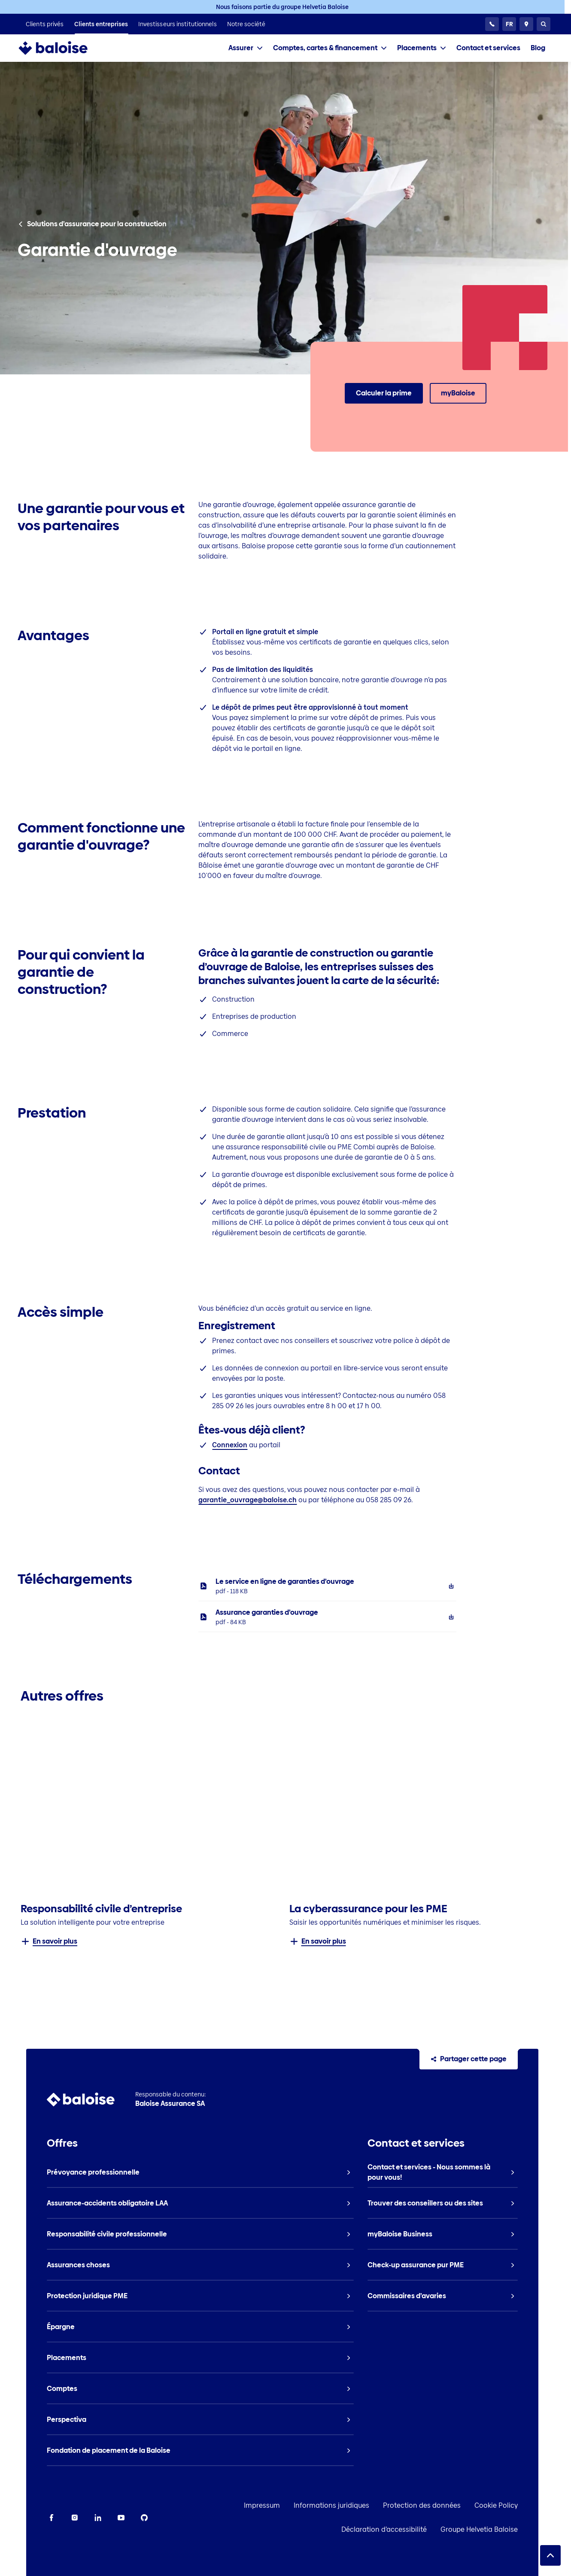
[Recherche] (543, 24)
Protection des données (448, 2505)
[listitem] (45, 24)
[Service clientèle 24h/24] (492, 24)
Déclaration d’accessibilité (410, 2529)
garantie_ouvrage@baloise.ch (247, 1500)
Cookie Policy (522, 2505)
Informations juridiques (357, 2505)
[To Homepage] (62, 48)
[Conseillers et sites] (526, 24)
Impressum (288, 2505)
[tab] (245, 48)
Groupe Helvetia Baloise (505, 2529)
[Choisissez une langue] (509, 24)
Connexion (229, 1445)
